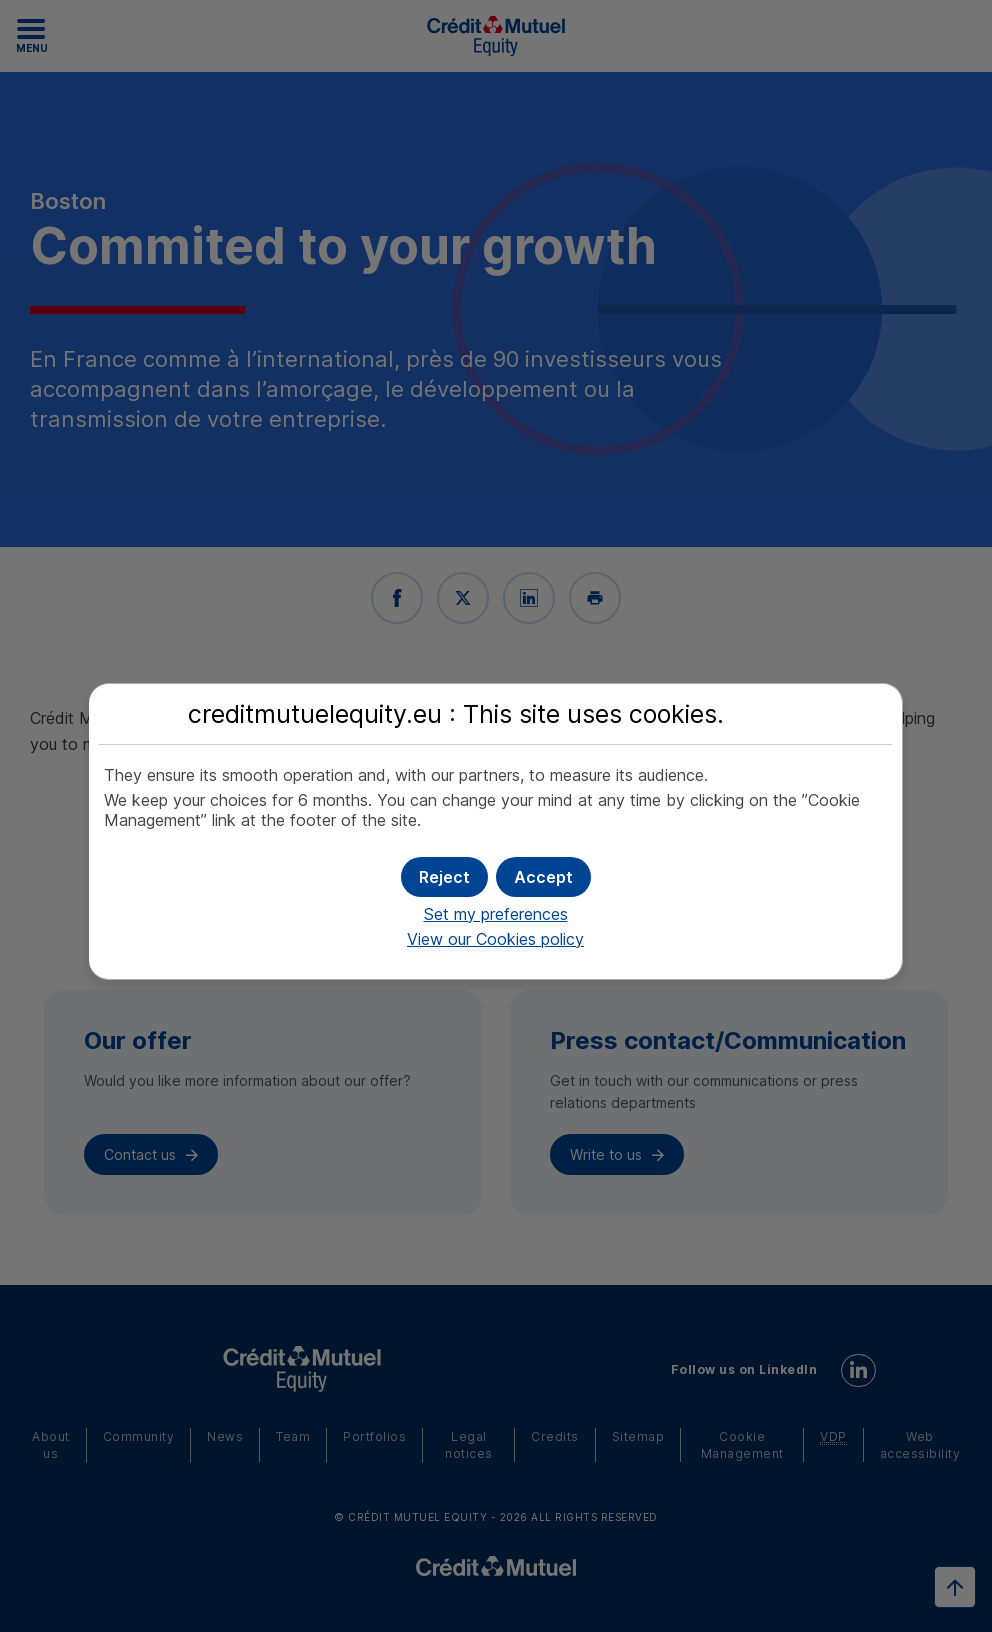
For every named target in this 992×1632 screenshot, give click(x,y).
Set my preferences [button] (496, 914)
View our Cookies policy (495, 939)
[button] (543, 877)
